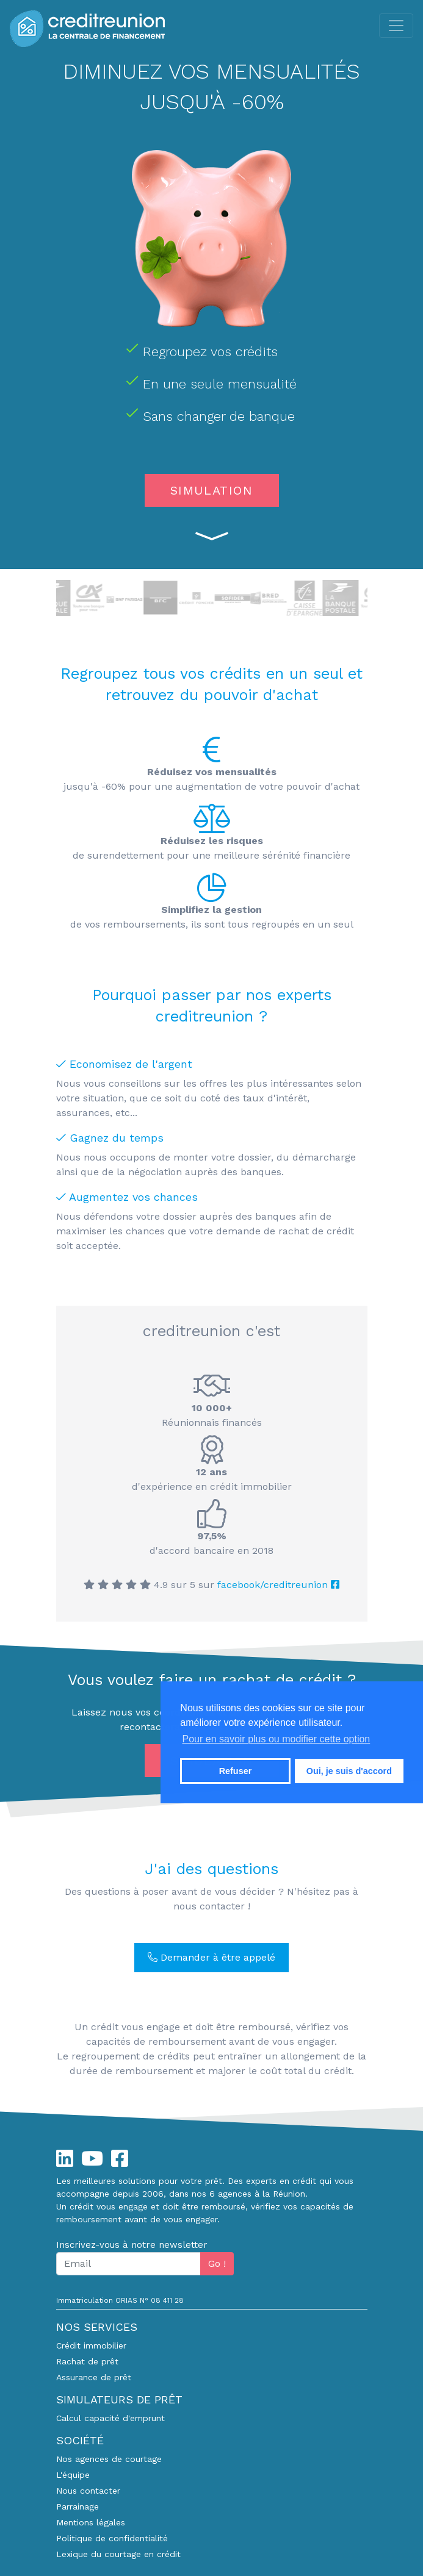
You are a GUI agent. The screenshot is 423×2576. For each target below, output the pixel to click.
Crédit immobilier (91, 2345)
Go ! (217, 2263)
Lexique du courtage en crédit (118, 2554)
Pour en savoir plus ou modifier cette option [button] (277, 1739)
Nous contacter (88, 2491)
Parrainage (77, 2506)
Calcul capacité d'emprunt (110, 2418)
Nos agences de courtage (109, 2459)
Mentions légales (90, 2522)
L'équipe (73, 2475)
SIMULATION (211, 490)
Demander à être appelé (211, 1957)
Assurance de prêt (93, 2377)
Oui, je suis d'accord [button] (349, 1771)
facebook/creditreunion (278, 1584)
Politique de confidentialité (112, 2538)
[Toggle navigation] (396, 25)
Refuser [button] (235, 1771)
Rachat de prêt (87, 2361)
